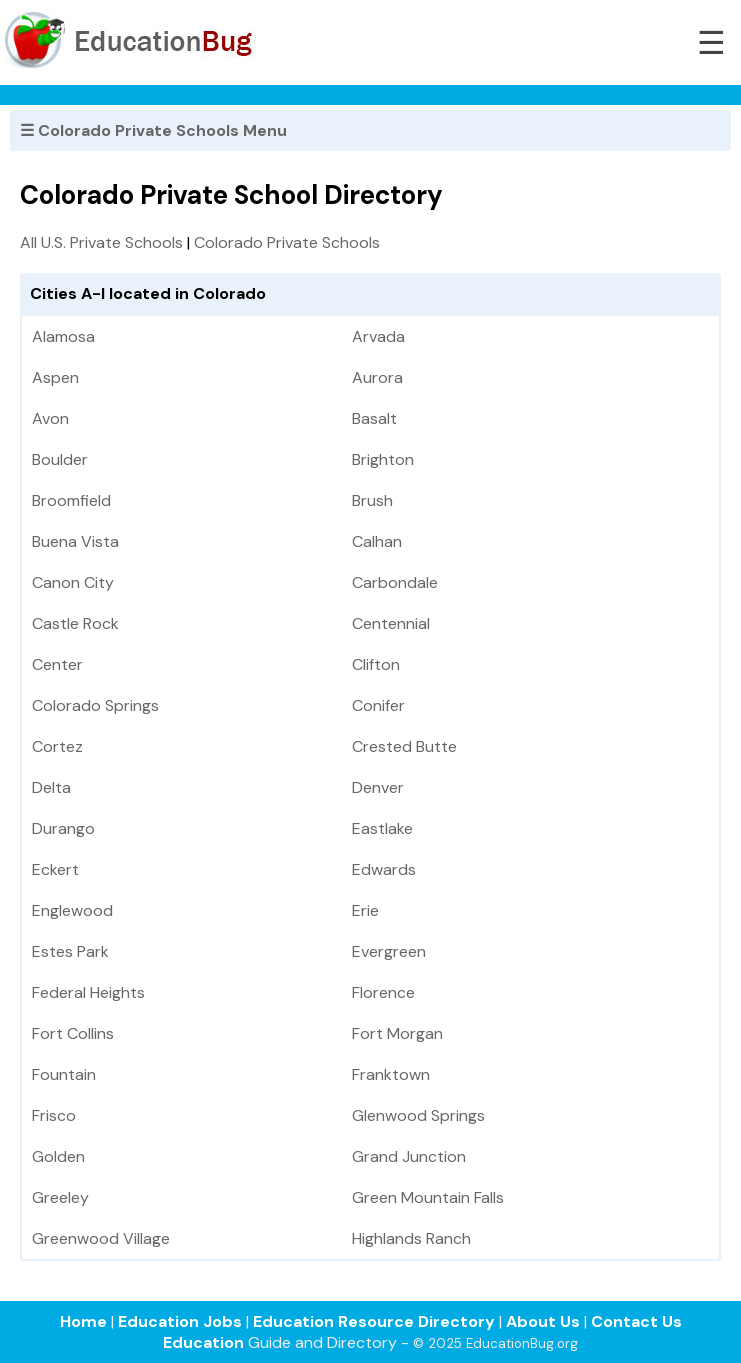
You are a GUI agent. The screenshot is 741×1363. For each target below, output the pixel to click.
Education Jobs (180, 1321)
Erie (365, 910)
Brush (372, 500)
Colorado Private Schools (287, 242)
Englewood (72, 910)
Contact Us (636, 1321)
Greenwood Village (101, 1238)
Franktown (391, 1074)
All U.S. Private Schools (101, 242)
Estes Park (70, 951)
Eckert (55, 869)
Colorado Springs (95, 705)
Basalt (374, 418)
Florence (383, 992)
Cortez (57, 746)
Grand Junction (409, 1156)
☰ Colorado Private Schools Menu (153, 130)
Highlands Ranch (411, 1238)
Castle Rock (75, 623)
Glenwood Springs (418, 1115)
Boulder (60, 459)
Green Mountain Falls (428, 1197)
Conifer (378, 705)
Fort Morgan (397, 1033)
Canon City (73, 582)
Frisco (54, 1115)
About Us (543, 1321)
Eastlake (382, 828)
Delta (51, 787)
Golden (58, 1156)
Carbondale (395, 582)
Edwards (384, 869)
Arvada (378, 336)
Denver (378, 787)
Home (83, 1321)
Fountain (64, 1074)
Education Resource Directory (374, 1321)
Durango (63, 828)
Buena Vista (75, 541)
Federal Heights (88, 992)
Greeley (60, 1197)
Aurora (377, 377)
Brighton (383, 459)
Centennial (391, 623)
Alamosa (63, 336)
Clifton (376, 664)
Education (203, 1342)
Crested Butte (404, 746)
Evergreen (389, 951)
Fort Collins (73, 1033)
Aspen (55, 377)
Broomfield (71, 500)
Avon (50, 418)
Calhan (377, 541)
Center (57, 664)
